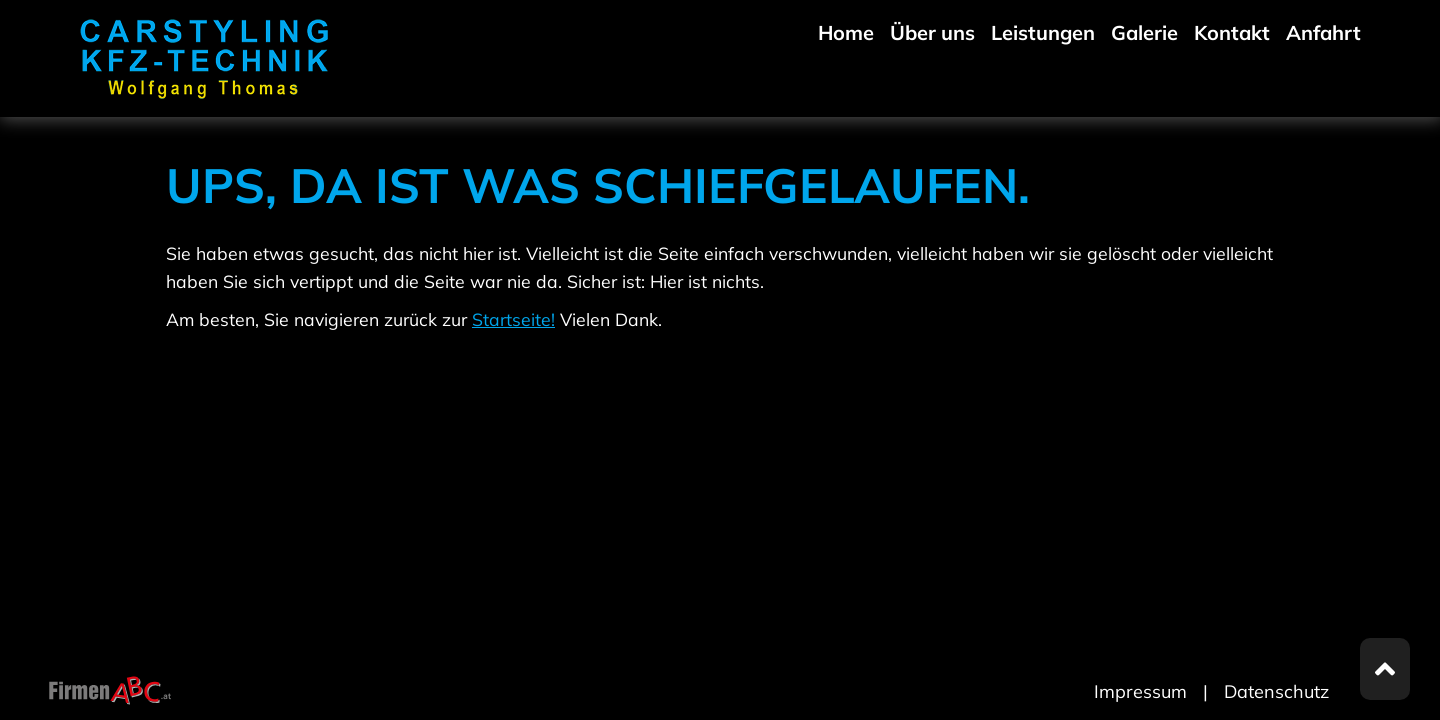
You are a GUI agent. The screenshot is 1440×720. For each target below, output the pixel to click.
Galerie (1144, 32)
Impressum (1140, 691)
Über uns (932, 32)
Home (846, 32)
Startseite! (513, 319)
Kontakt (1232, 32)
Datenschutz (1276, 691)
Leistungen (1043, 32)
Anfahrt (1323, 32)
